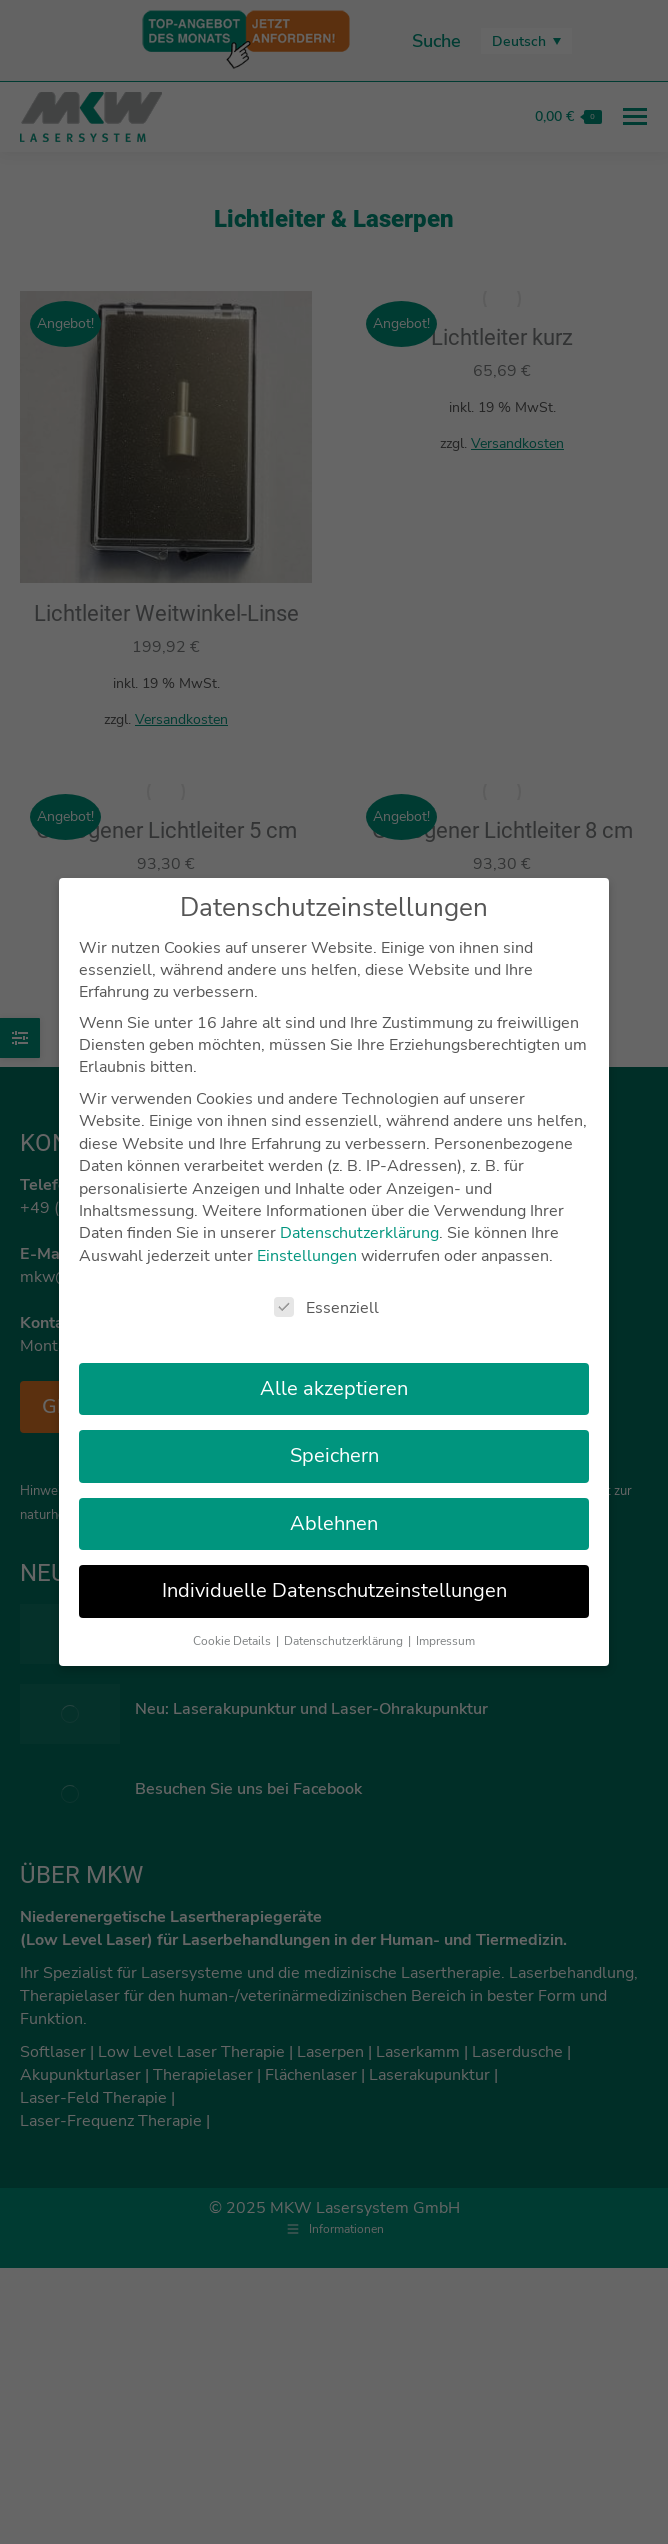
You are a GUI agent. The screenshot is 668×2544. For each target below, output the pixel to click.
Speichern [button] (334, 1436)
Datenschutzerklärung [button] (345, 1621)
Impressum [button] (445, 1621)
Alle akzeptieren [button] (334, 1369)
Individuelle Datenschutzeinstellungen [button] (334, 1571)
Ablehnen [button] (334, 1504)
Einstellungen (307, 1236)
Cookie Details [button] (233, 1621)
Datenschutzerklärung (359, 1214)
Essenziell (326, 1289)
